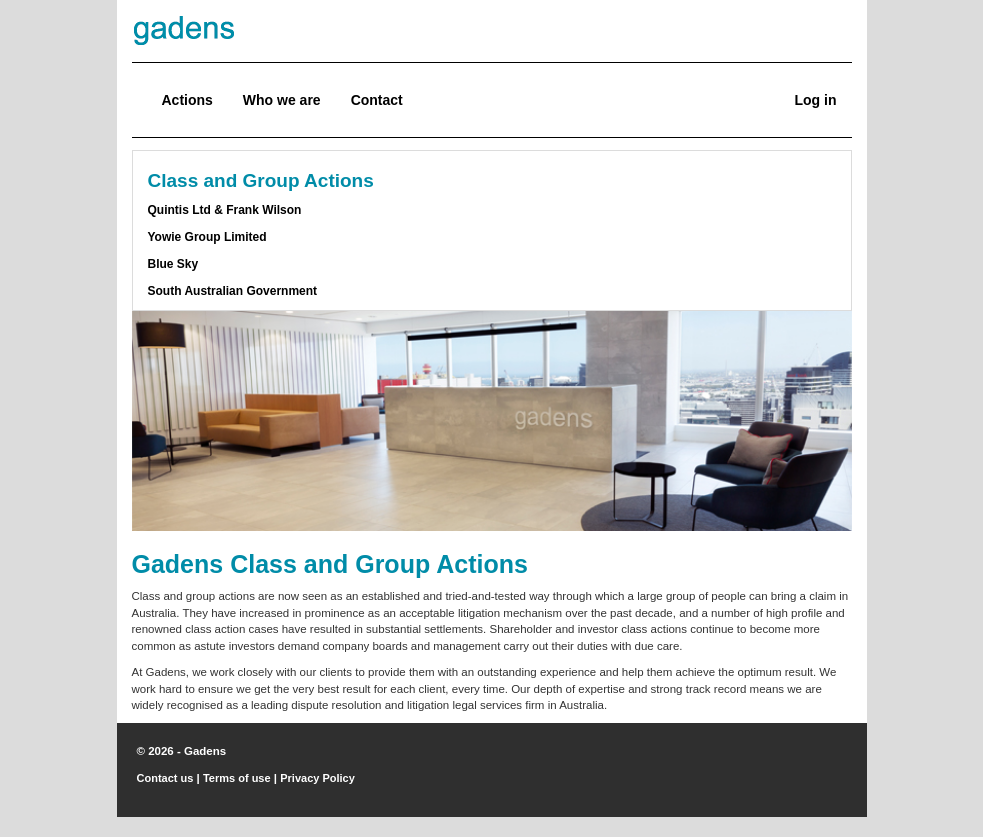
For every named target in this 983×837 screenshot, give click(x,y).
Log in (816, 100)
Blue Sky (173, 264)
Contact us (165, 778)
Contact (377, 100)
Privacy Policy (317, 778)
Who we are (282, 100)
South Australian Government (233, 291)
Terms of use (237, 778)
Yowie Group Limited (207, 237)
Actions (187, 100)
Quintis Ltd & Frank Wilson (225, 210)
